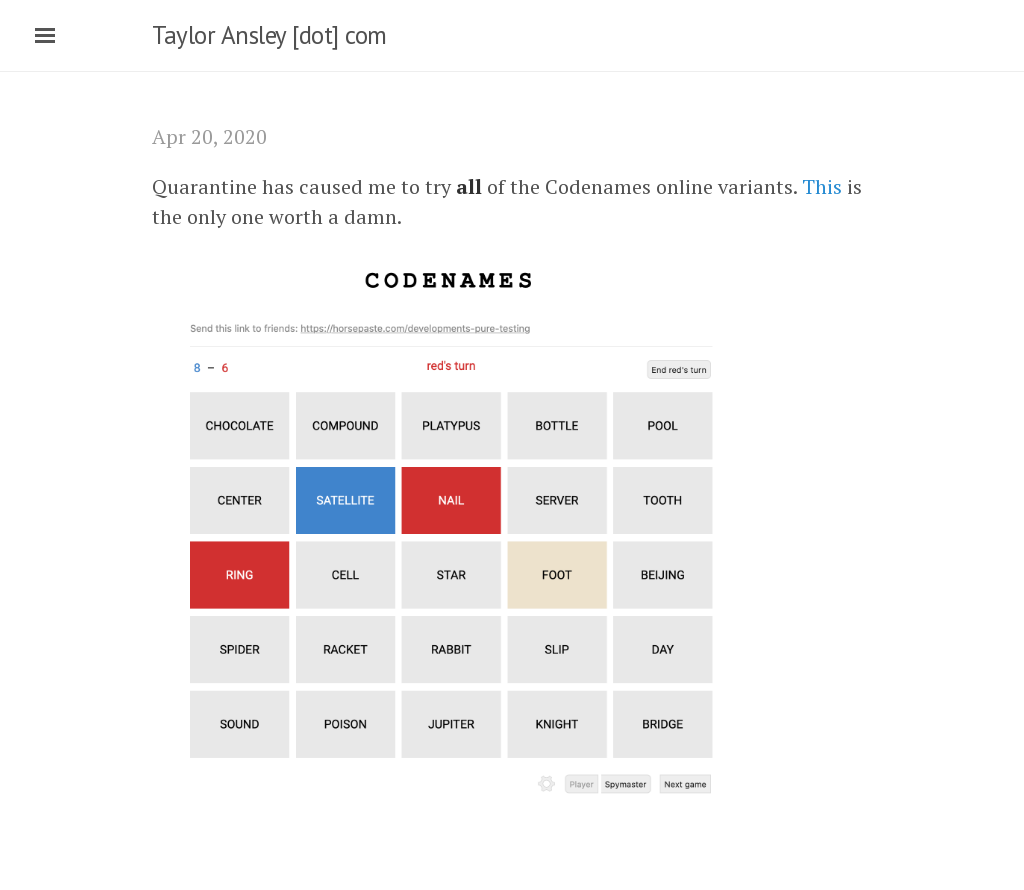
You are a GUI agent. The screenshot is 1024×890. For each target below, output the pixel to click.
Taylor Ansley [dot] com (269, 35)
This (822, 186)
